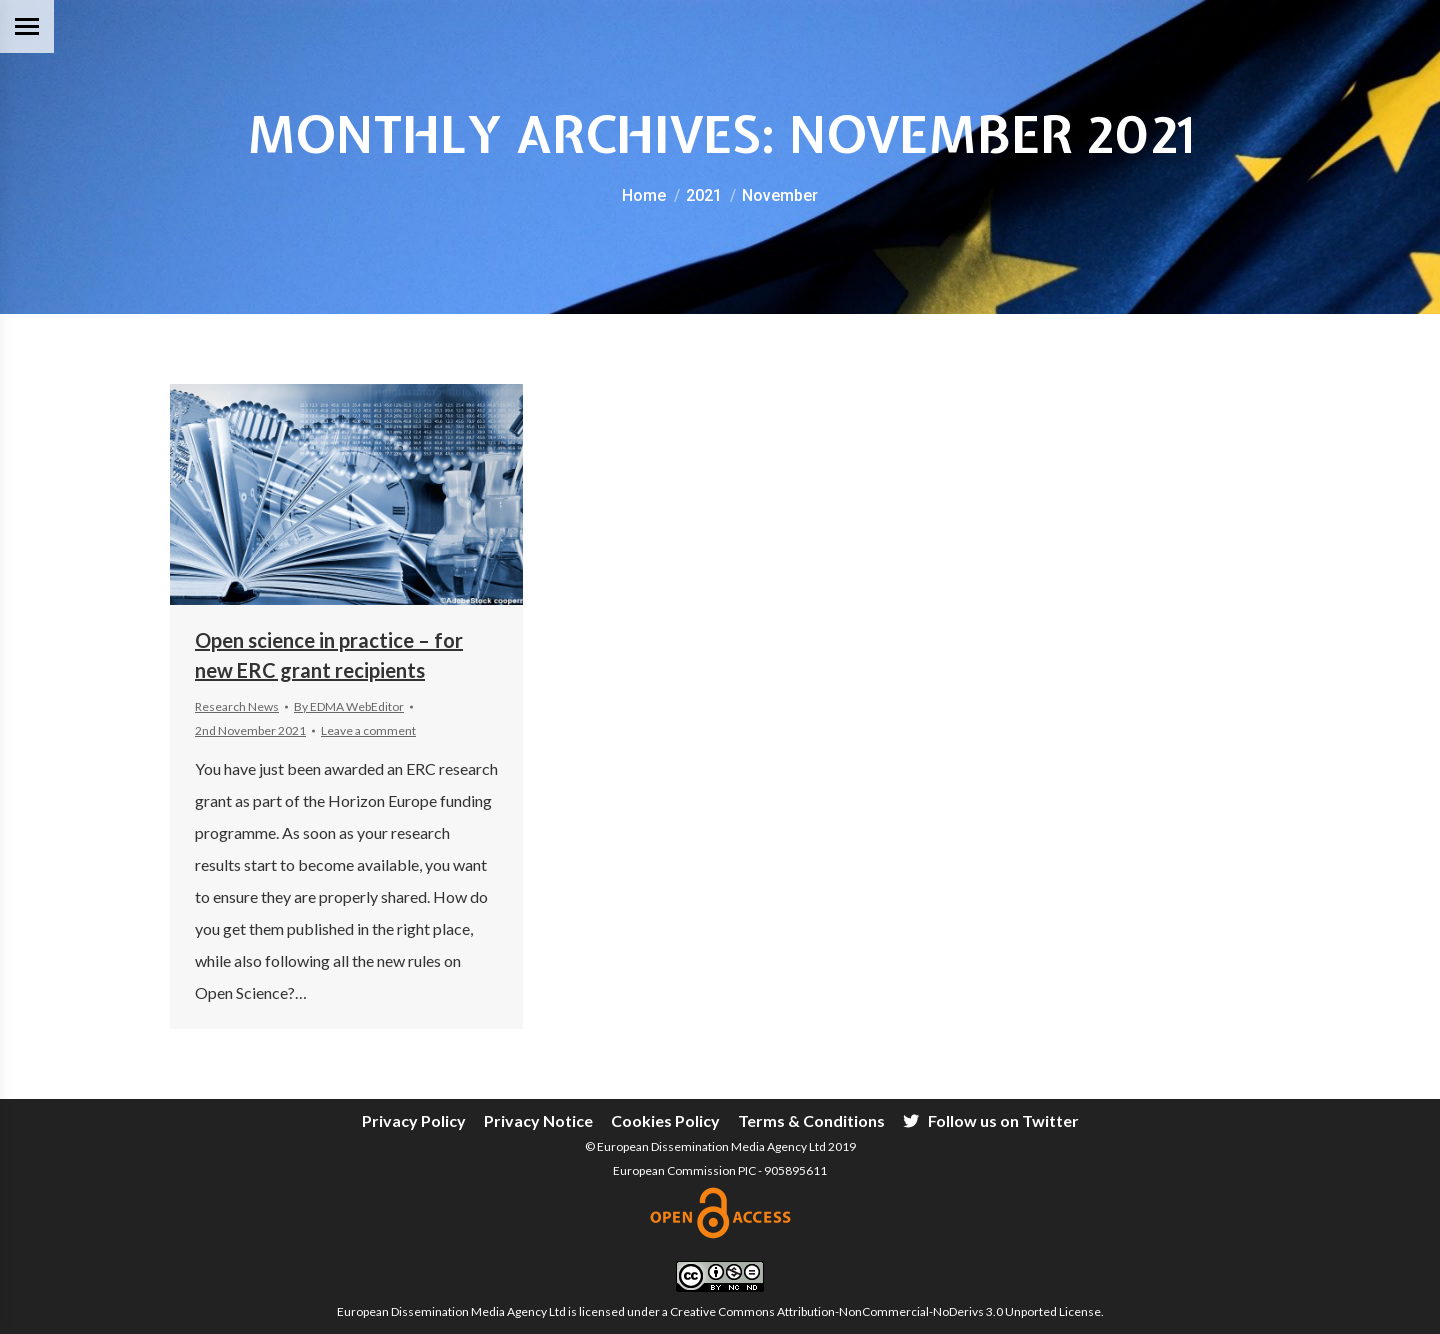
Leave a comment (368, 730)
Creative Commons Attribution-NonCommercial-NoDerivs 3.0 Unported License (885, 1311)
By (349, 706)
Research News (237, 706)
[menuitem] (414, 1121)
